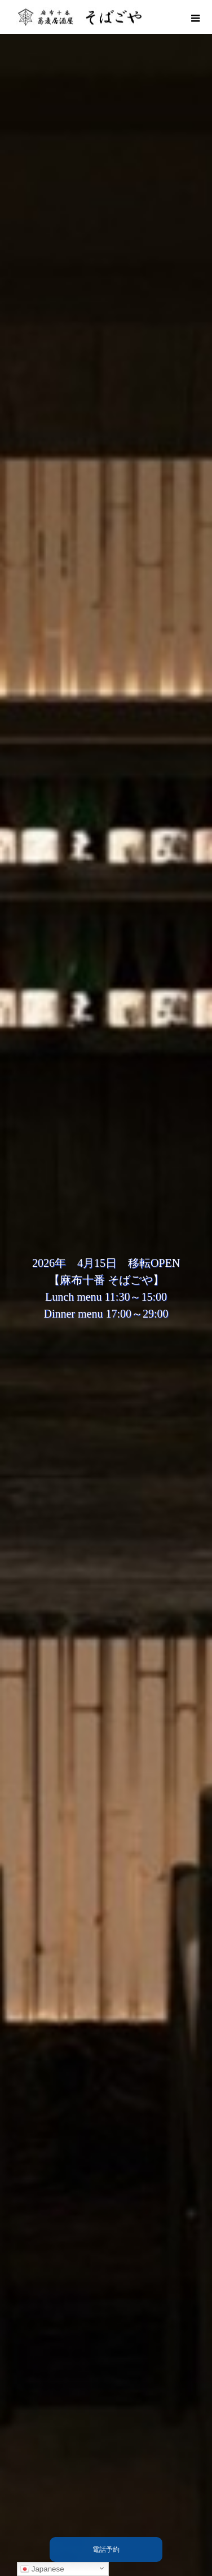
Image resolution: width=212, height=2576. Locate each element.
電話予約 (106, 2549)
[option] (106, 1288)
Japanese (42, 2569)
